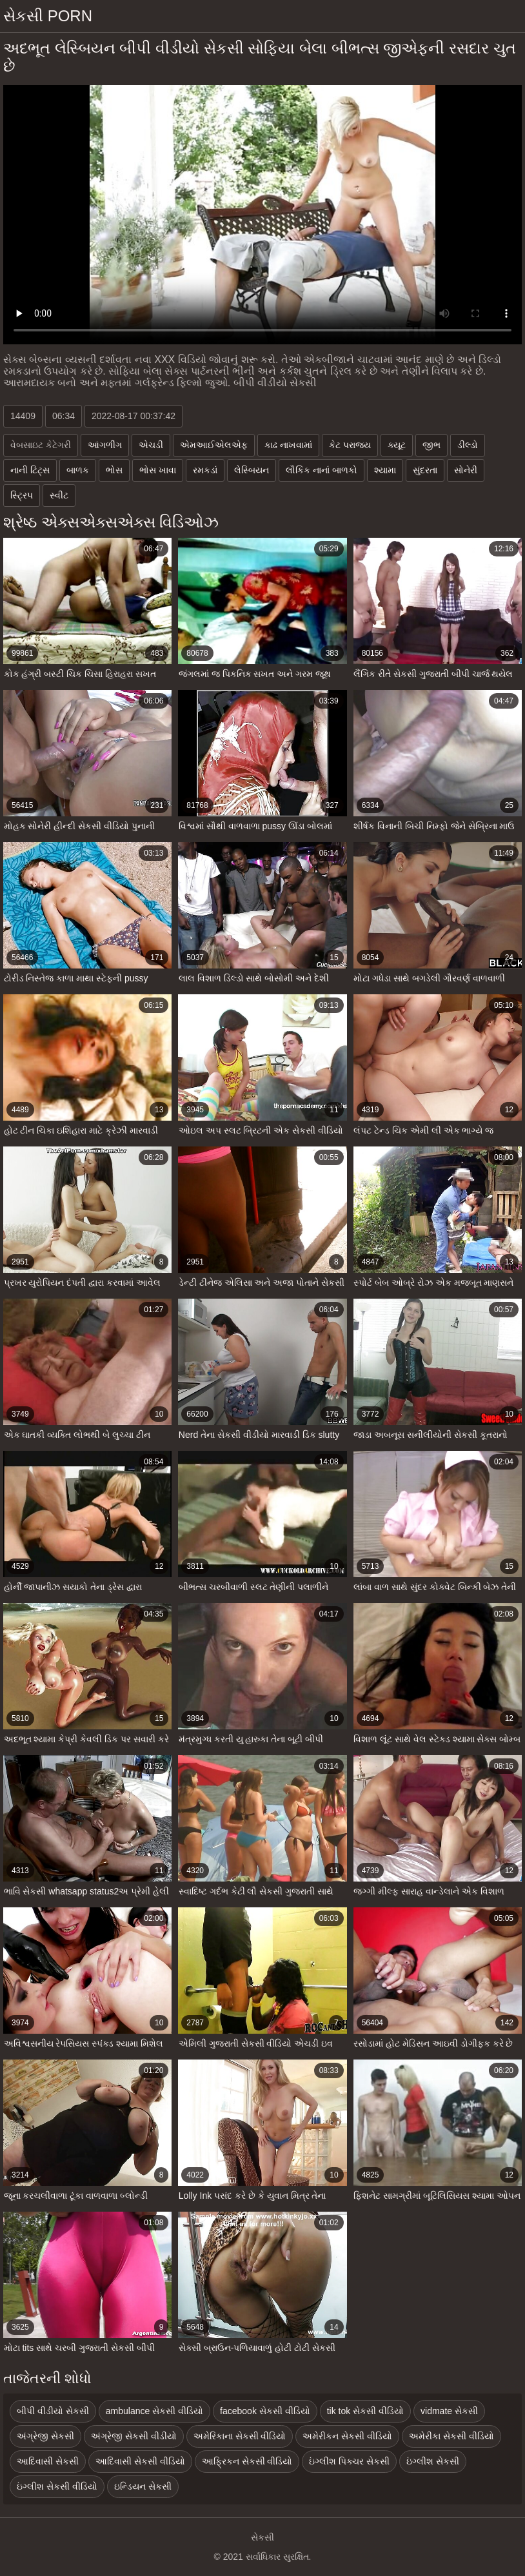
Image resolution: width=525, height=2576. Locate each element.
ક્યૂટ (397, 445)
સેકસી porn (47, 16)
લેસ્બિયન (251, 470)
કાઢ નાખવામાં (288, 445)
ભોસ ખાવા (157, 470)
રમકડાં (205, 470)
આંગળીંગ (105, 445)
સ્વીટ (59, 495)
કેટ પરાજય (350, 445)
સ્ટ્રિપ (21, 495)
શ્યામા (385, 470)
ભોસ (114, 470)
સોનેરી (465, 470)
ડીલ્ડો (467, 445)
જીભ (431, 445)
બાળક (77, 470)
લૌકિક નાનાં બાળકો (321, 470)
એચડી (151, 445)
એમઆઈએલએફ (214, 445)
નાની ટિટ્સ (30, 470)
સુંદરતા (425, 470)
